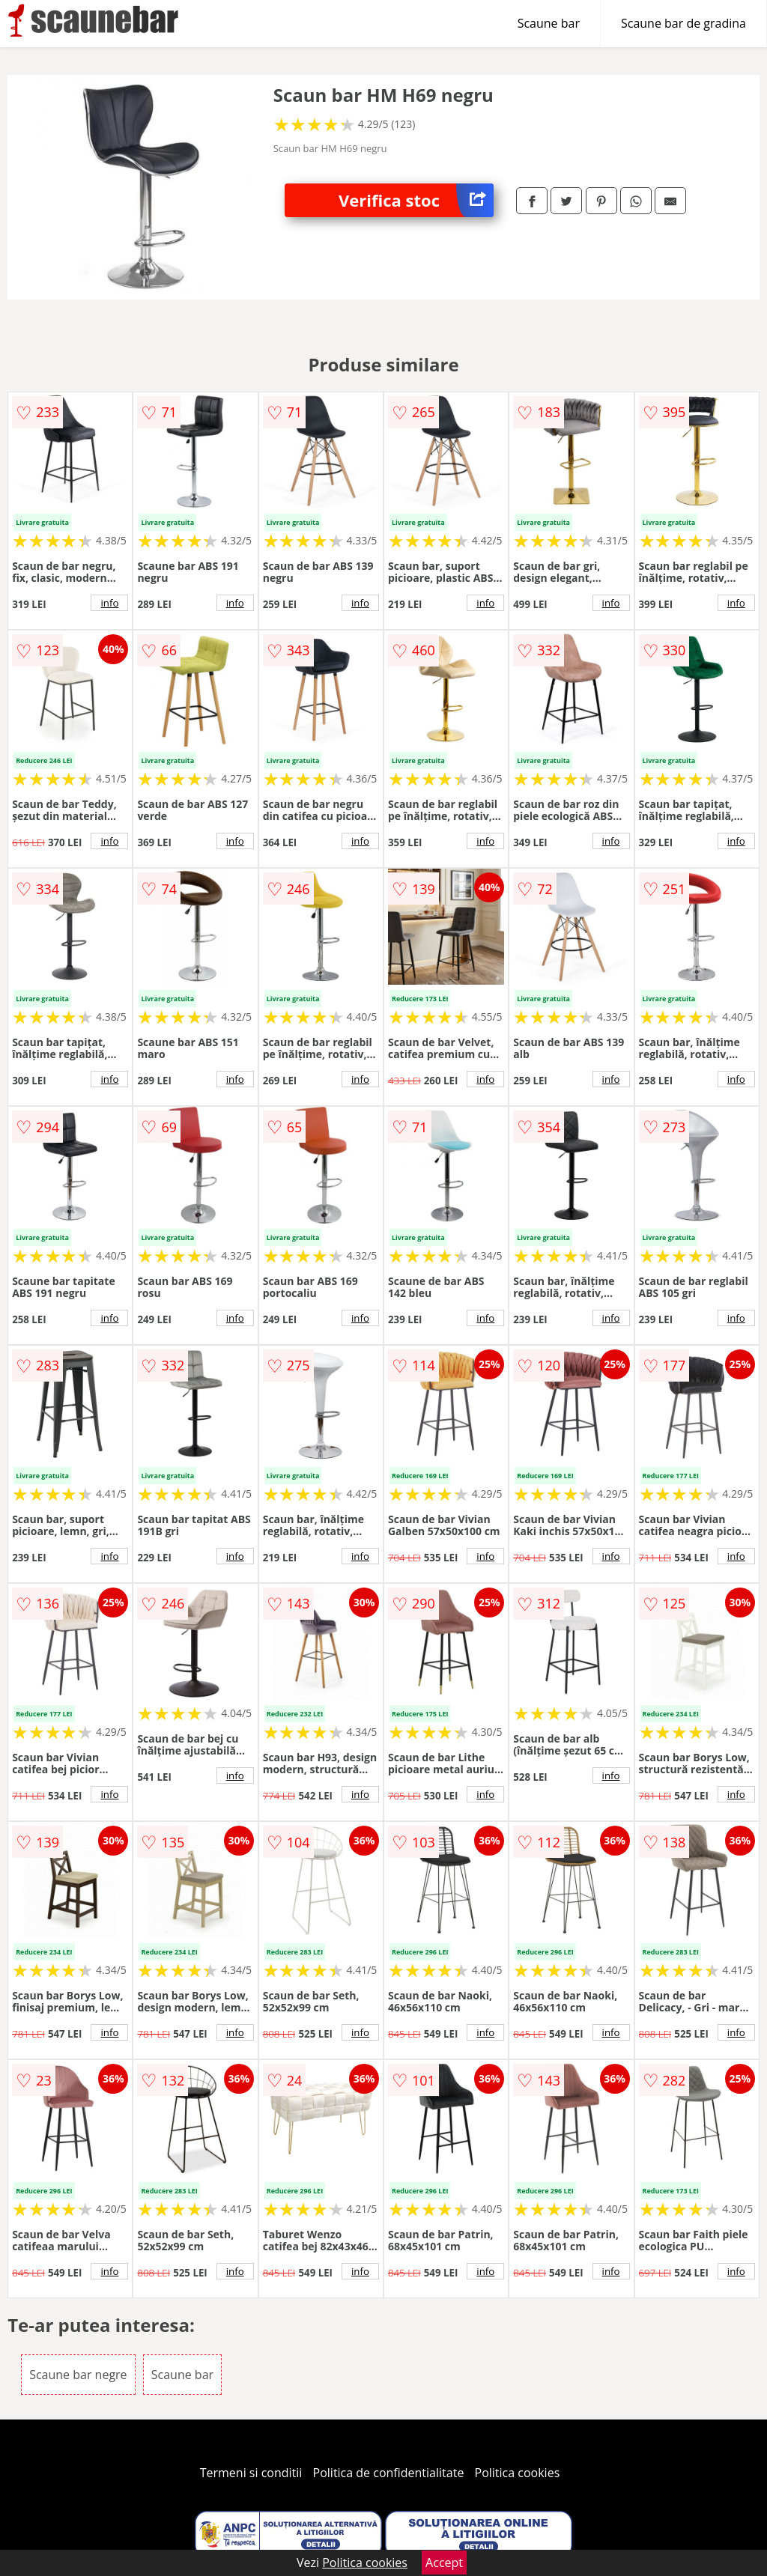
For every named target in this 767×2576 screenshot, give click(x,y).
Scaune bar (549, 23)
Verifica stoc (416, 200)
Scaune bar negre (78, 2374)
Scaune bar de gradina (683, 23)
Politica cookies (517, 2472)
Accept (444, 2562)
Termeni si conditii (251, 2472)
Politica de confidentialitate (388, 2472)
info (109, 603)
